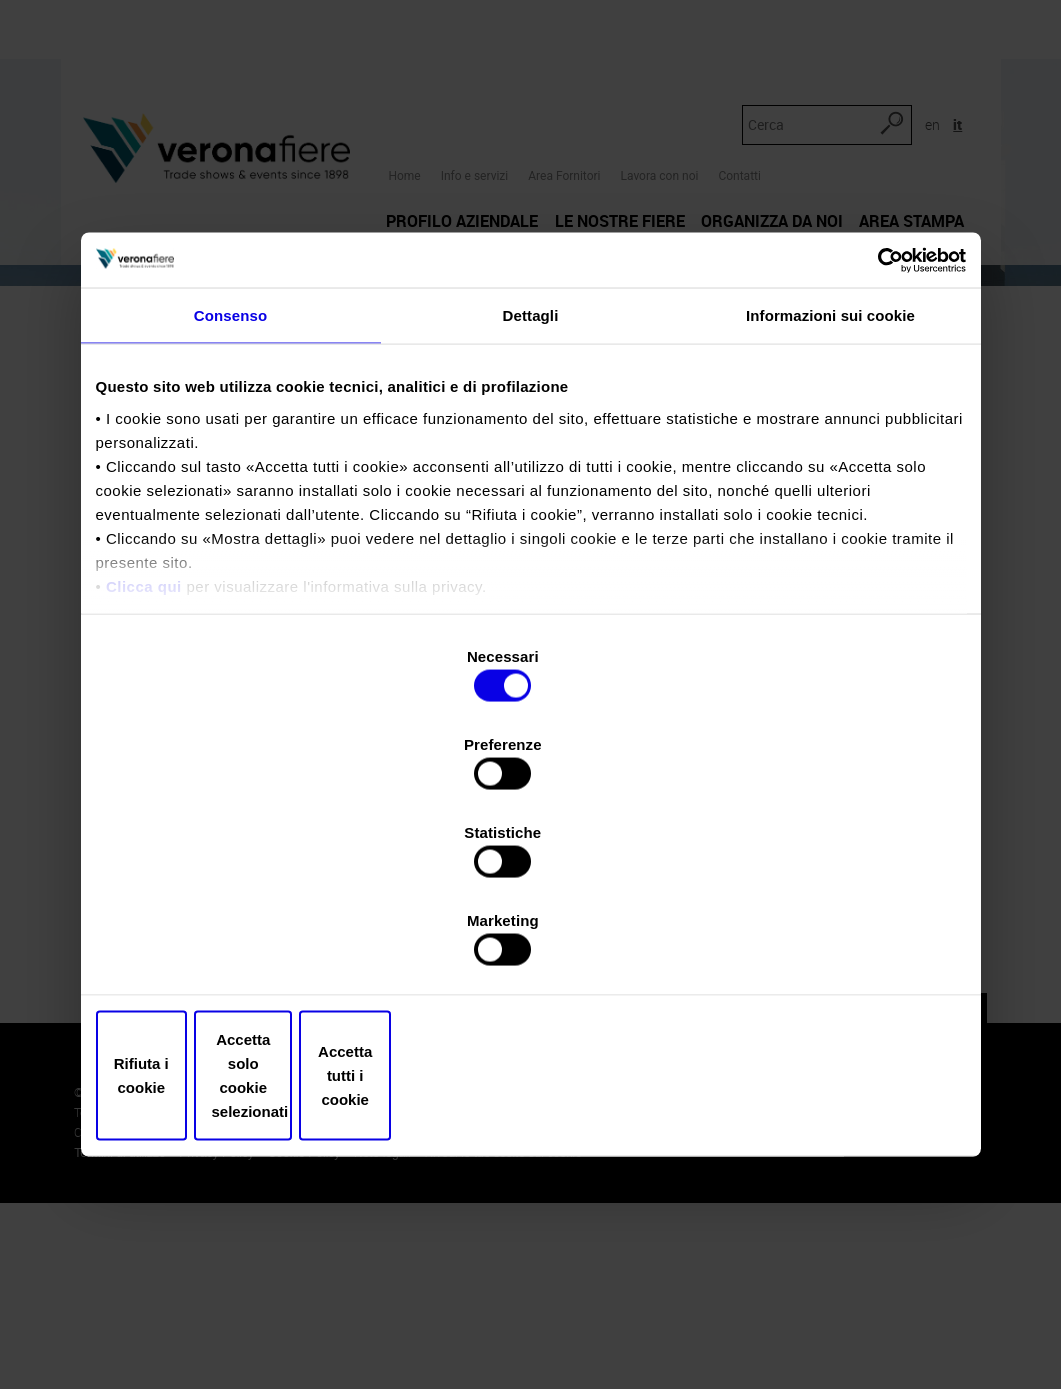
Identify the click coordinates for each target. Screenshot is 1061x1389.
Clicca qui (144, 757)
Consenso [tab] (230, 487)
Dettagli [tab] (531, 487)
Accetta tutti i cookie (823, 943)
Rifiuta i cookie (238, 943)
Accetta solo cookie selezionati (531, 943)
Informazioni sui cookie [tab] (830, 487)
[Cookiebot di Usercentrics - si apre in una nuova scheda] (878, 430)
